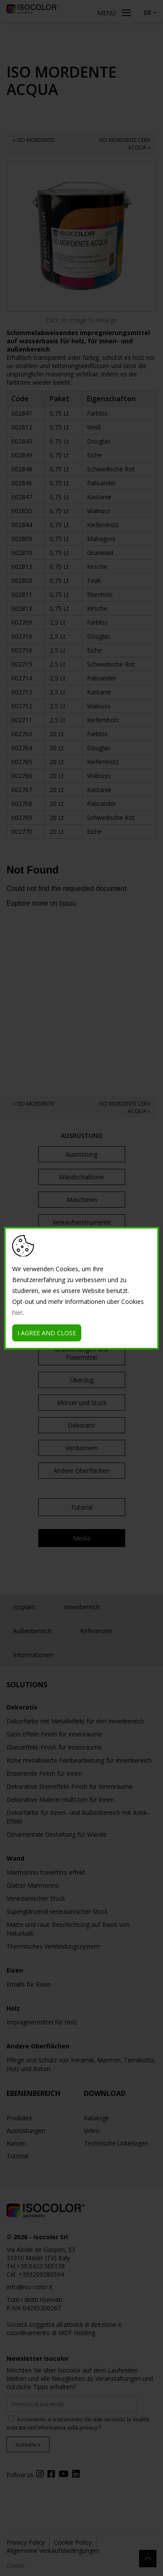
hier (17, 1312)
